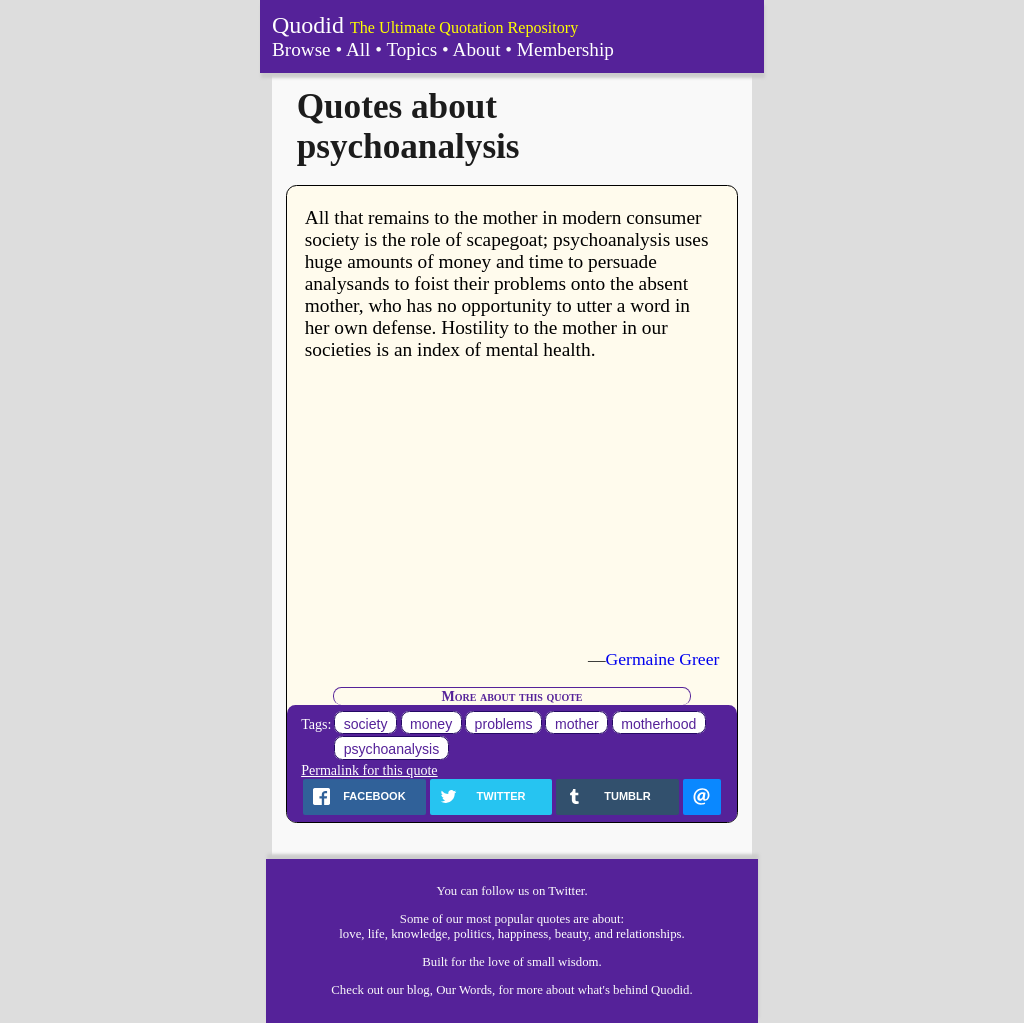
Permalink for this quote (369, 770)
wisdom (578, 962)
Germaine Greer (663, 659)
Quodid (308, 25)
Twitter (566, 891)
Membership (565, 49)
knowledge (419, 934)
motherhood (658, 724)
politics (473, 934)
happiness (523, 934)
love (350, 934)
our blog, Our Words (439, 990)
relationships (648, 934)
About (477, 49)
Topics (411, 49)
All (358, 49)
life (376, 934)
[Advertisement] (512, 505)
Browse (301, 49)
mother (577, 724)
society (366, 724)
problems (504, 724)
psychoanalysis (391, 749)
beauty (571, 934)
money (431, 724)
